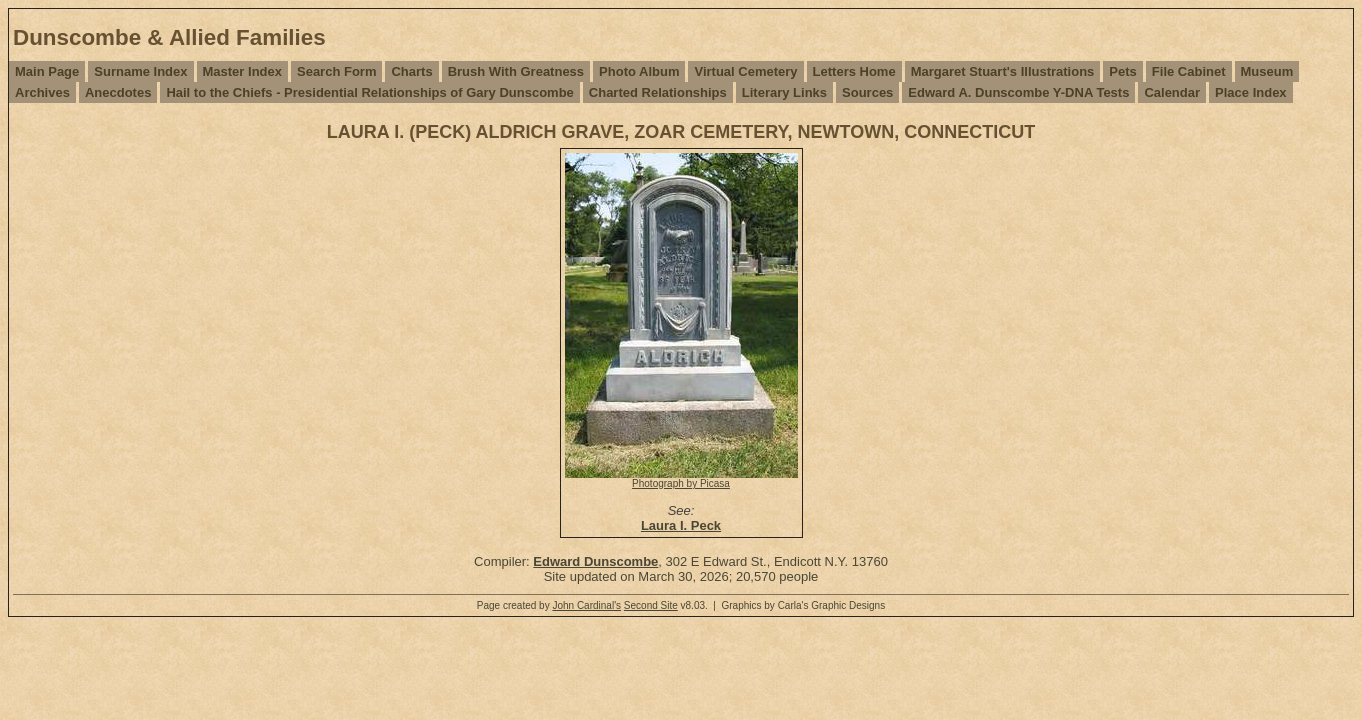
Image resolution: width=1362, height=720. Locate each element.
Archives (42, 92)
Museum (1267, 71)
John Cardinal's (586, 605)
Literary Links (784, 92)
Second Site (651, 605)
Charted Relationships (658, 92)
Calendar (1172, 92)
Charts (411, 71)
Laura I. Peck (681, 525)
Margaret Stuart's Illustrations (1003, 71)
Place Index (1251, 92)
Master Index (242, 71)
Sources (867, 92)
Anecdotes (118, 92)
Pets (1122, 71)
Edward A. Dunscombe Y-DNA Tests (1018, 92)
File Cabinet (1189, 71)
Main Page (47, 71)
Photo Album (639, 71)
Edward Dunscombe (595, 561)
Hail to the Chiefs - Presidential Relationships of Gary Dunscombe (369, 92)
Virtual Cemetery (745, 71)
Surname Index (140, 71)
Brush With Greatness (516, 71)
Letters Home (854, 71)
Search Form (336, 71)
